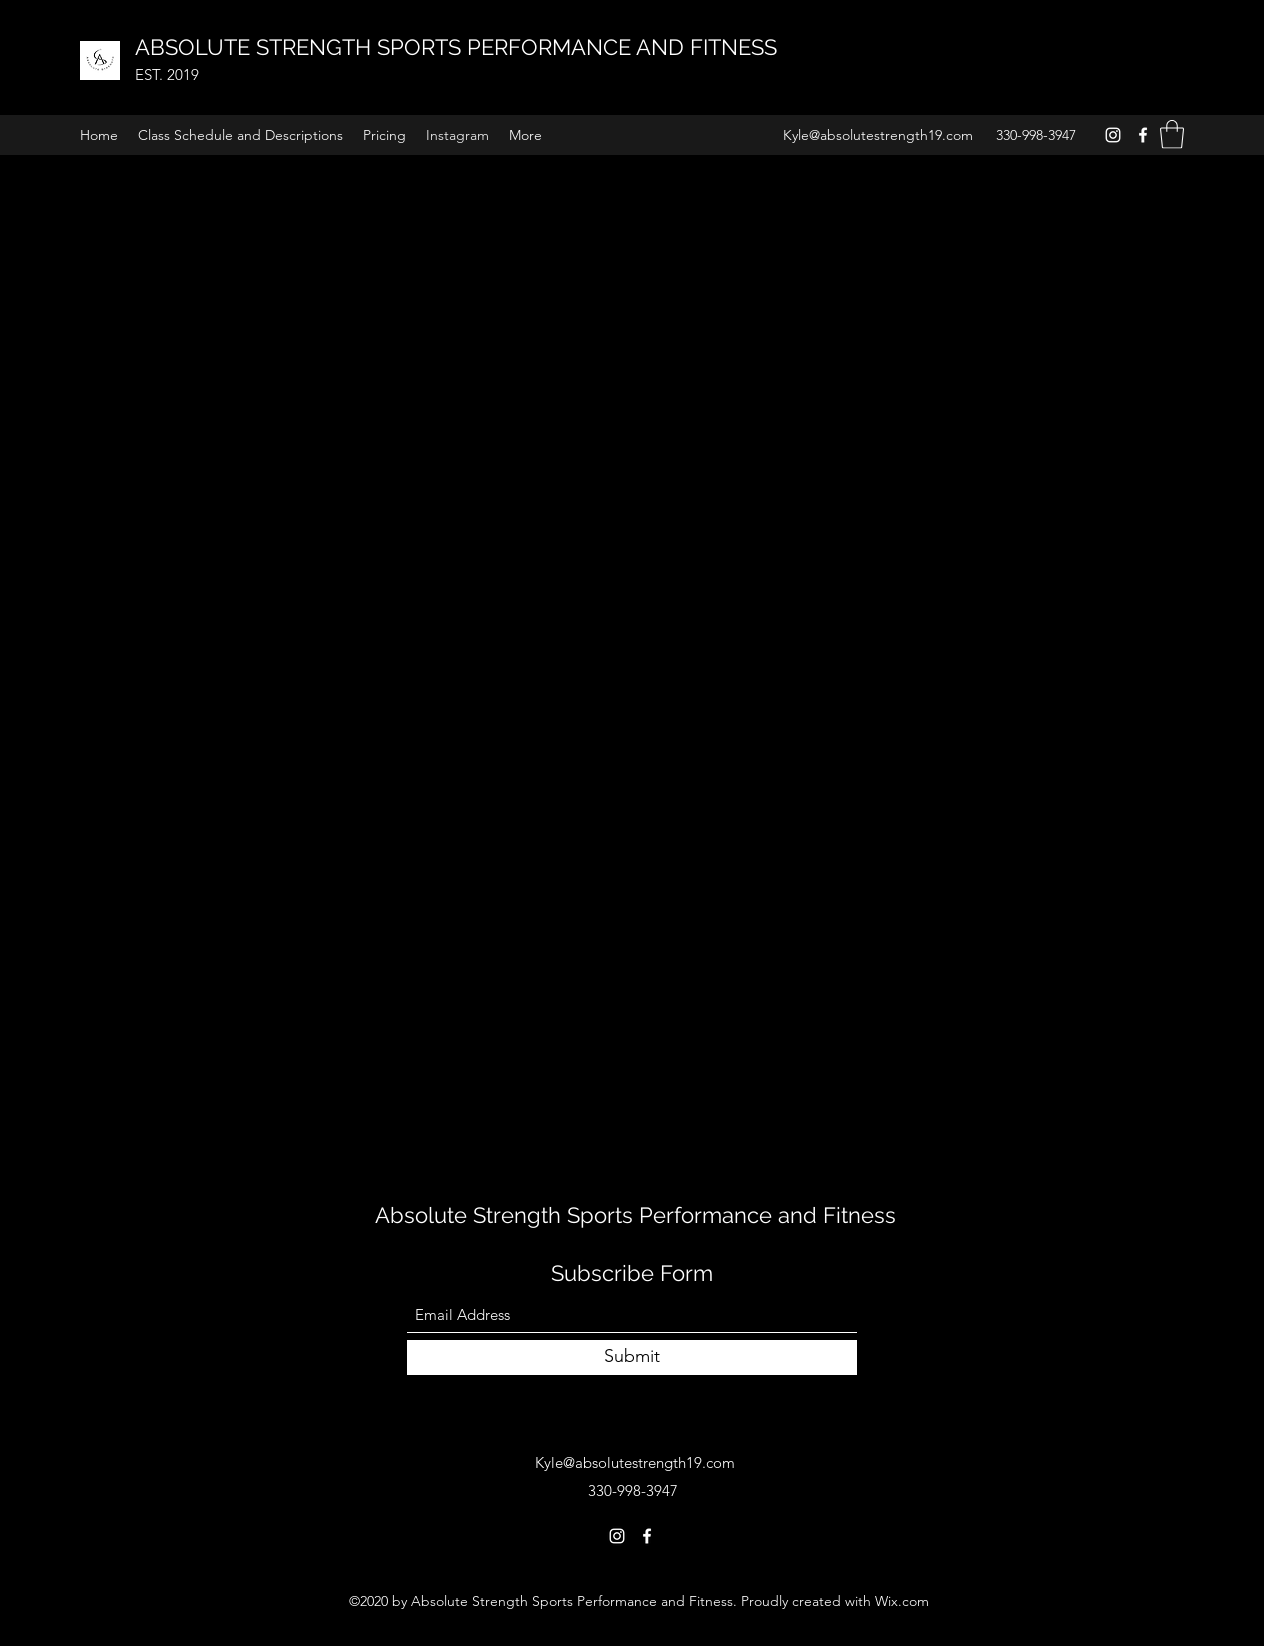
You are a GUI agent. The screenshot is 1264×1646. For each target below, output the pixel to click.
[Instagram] (1113, 135)
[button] (1172, 134)
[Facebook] (1143, 135)
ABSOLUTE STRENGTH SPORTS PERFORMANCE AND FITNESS (459, 47)
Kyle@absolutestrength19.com (878, 135)
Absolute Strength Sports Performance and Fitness (638, 1215)
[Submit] (632, 1357)
